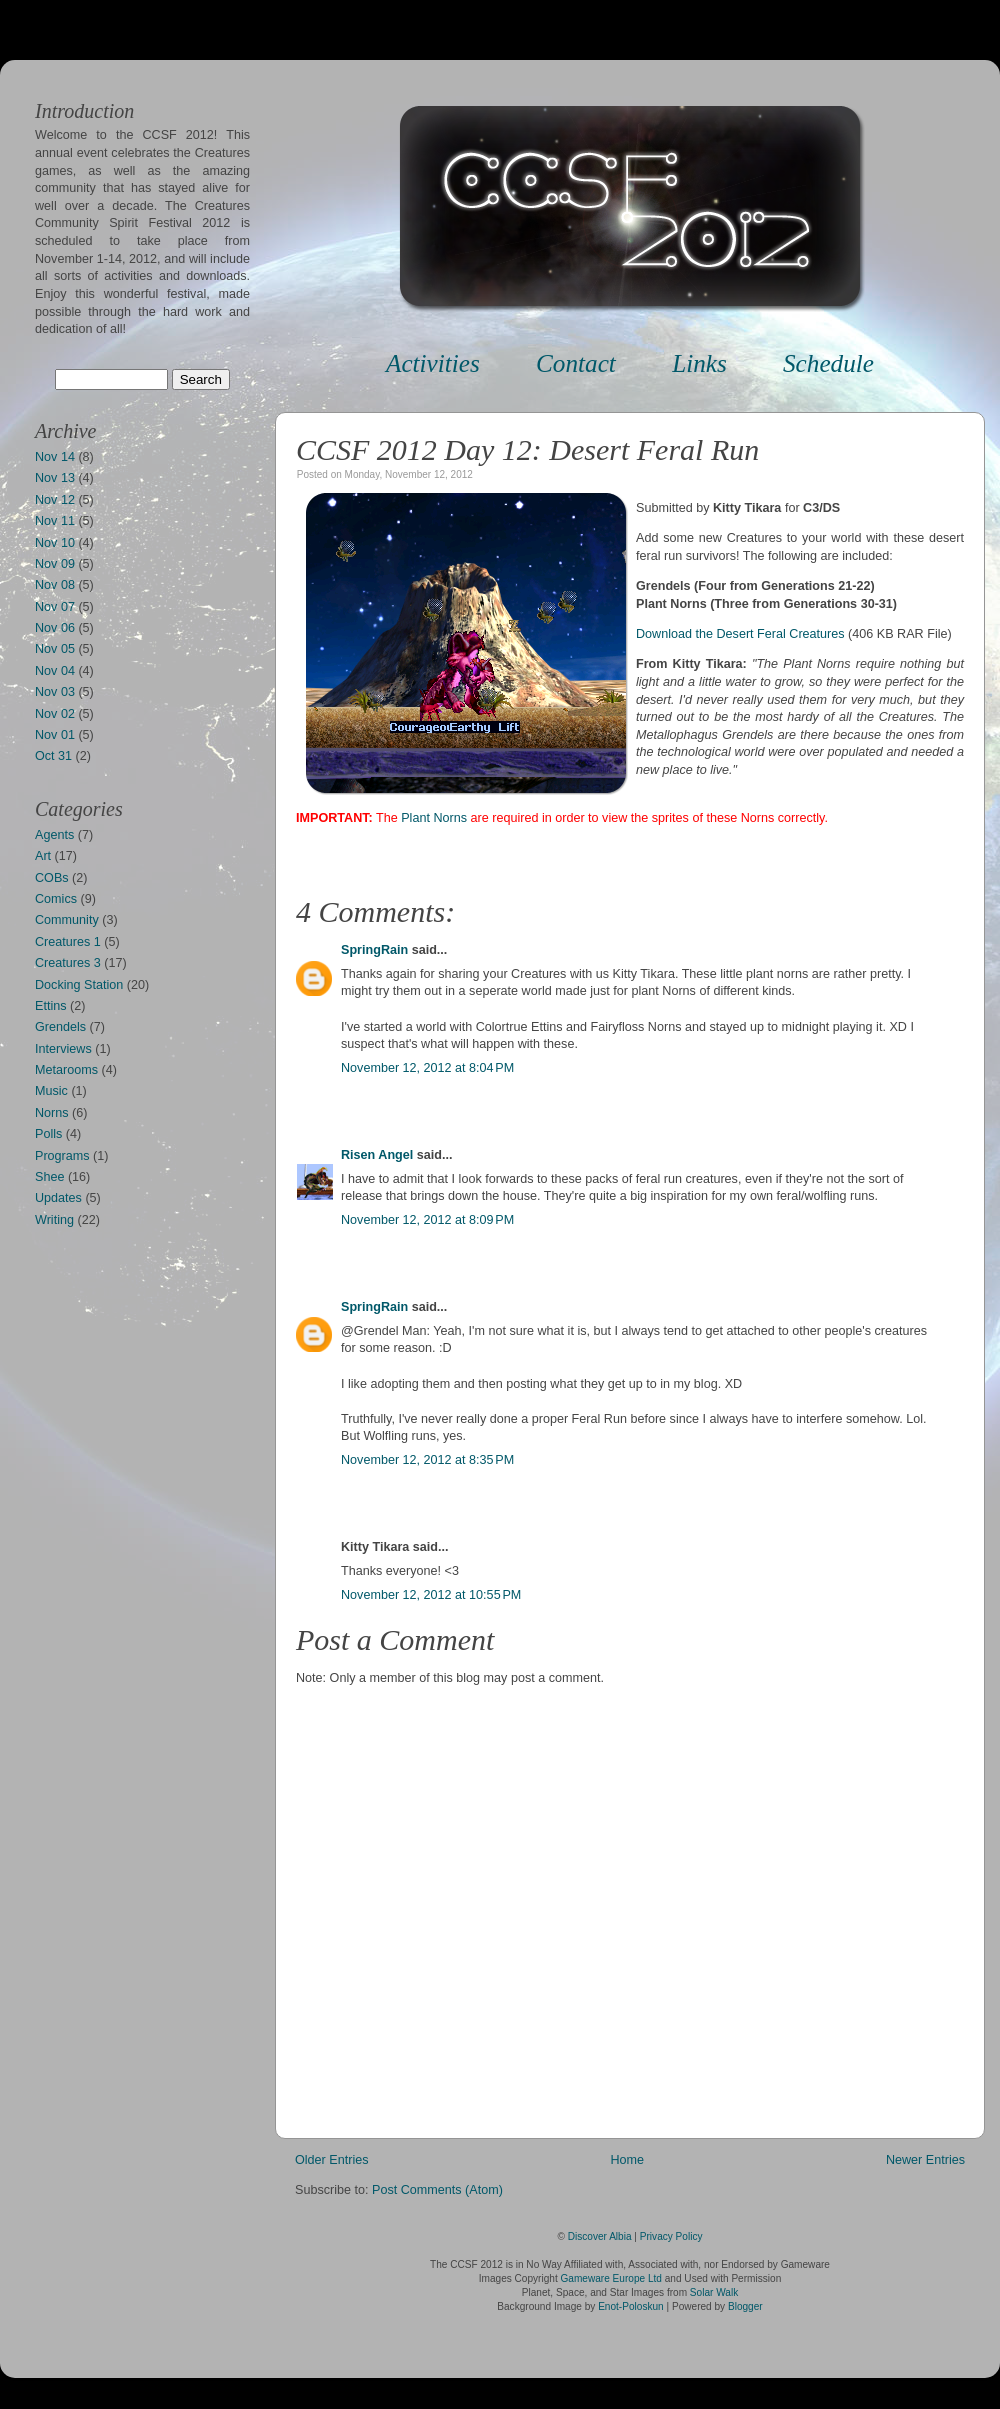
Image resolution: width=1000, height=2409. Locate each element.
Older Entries (332, 2160)
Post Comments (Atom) (437, 2190)
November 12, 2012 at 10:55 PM (431, 1595)
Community (67, 920)
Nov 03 (55, 692)
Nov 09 (55, 564)
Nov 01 (55, 735)
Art (43, 856)
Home (627, 2160)
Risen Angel (377, 1155)
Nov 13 (55, 478)
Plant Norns (434, 818)
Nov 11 (55, 521)
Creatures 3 (68, 963)
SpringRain (374, 950)
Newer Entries (925, 2160)
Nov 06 (55, 628)
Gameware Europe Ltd (611, 2278)
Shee (49, 1177)
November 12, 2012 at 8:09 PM (427, 1220)
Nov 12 (55, 500)
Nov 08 (55, 585)
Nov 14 (55, 457)
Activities (433, 363)
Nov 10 (55, 543)
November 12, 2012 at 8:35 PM (427, 1460)
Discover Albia (600, 2236)
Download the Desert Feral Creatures (740, 634)
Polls (48, 1134)
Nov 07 (55, 607)
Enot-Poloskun (631, 2306)
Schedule (828, 363)
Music (51, 1091)
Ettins (51, 1006)
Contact (576, 363)
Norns (52, 1113)
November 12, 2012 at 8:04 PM (427, 1068)
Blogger (745, 2306)
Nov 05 (55, 649)
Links (699, 363)
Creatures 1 (68, 942)
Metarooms (66, 1070)
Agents (54, 835)
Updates (58, 1198)
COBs (52, 878)
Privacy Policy (671, 2236)
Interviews (63, 1049)
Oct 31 (53, 756)
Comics (56, 899)
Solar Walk (714, 2292)
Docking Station (79, 985)
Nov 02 (55, 714)
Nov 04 (55, 671)
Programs (62, 1156)
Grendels (60, 1027)
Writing (54, 1220)
